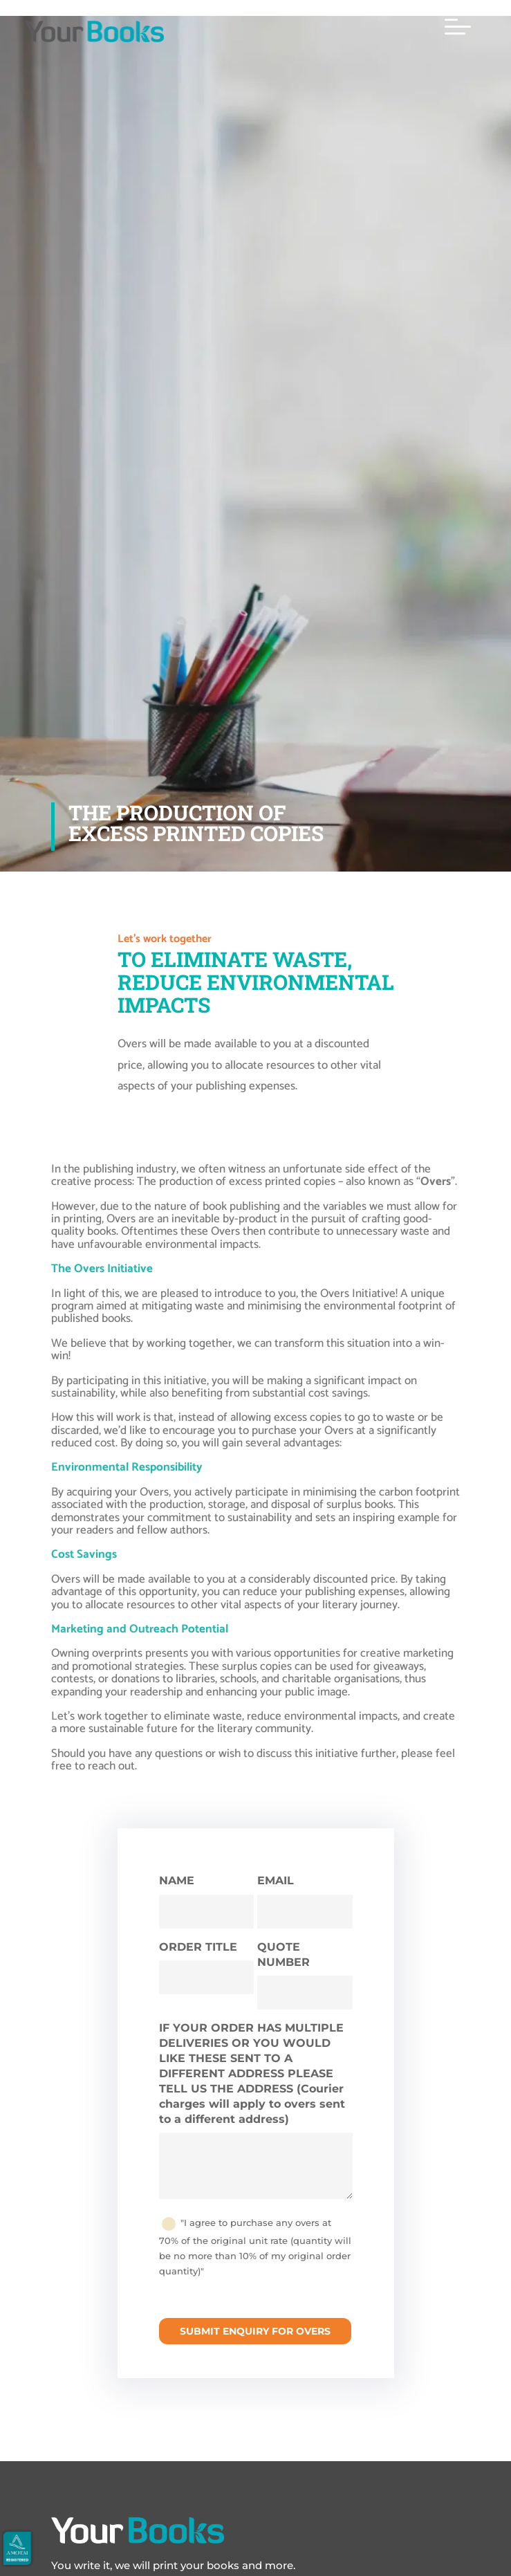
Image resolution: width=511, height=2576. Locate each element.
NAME (176, 1880)
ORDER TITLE (198, 1946)
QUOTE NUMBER (283, 1954)
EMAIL (275, 1880)
